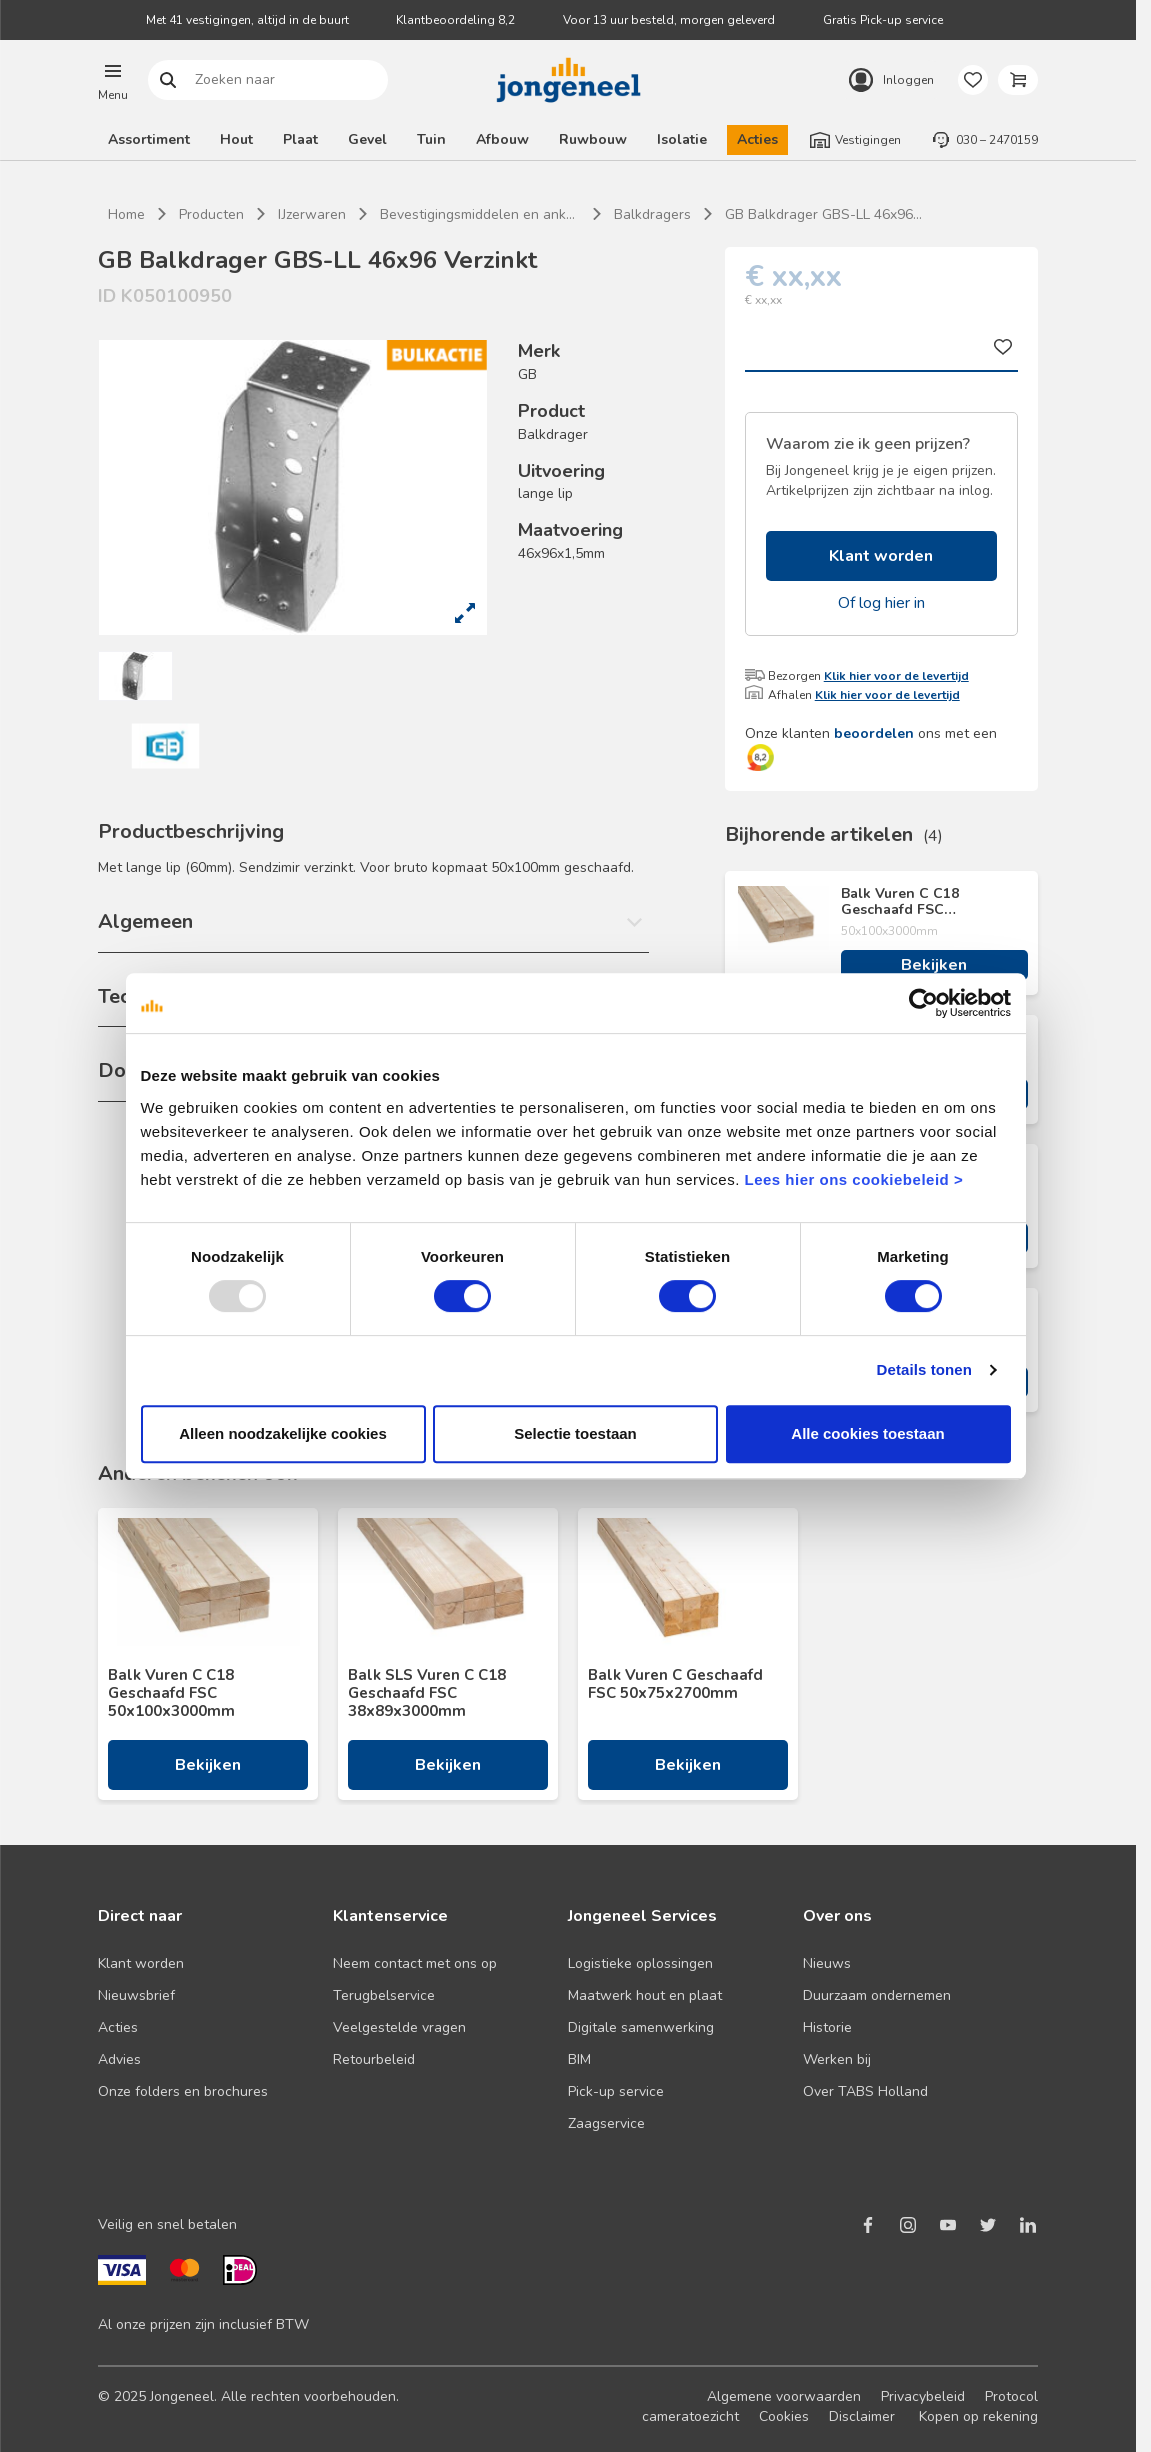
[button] (113, 80)
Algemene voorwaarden (784, 2396)
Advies (119, 2059)
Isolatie (682, 139)
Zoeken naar (168, 80)
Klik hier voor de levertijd (896, 676)
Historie (827, 2027)
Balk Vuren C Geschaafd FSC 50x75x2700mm (675, 1684)
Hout (236, 139)
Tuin (431, 139)
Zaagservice (606, 2123)
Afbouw (502, 139)
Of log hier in (881, 603)
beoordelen (874, 733)
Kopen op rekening (978, 2416)
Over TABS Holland (865, 2091)
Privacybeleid (923, 2396)
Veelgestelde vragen (399, 2027)
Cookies (784, 2416)
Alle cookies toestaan (867, 1433)
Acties (757, 139)
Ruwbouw (593, 139)
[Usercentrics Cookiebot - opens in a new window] (923, 1003)
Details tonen (924, 1369)
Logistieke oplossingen (640, 1963)
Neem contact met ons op (415, 1963)
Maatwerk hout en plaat (645, 1995)
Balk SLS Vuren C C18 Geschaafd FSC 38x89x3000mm (427, 1693)
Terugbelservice (384, 1995)
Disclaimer (862, 2416)
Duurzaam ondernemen (877, 1995)
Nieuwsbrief (136, 1995)
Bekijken (934, 965)
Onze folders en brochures (183, 2091)
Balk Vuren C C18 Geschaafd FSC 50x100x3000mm (900, 902)
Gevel (367, 139)
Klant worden (881, 556)
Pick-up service (616, 2091)
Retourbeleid (374, 2059)
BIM (579, 2059)
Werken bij (837, 2059)
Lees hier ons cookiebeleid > (853, 1179)
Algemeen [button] (145, 921)
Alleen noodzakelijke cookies (283, 1433)
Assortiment (149, 139)
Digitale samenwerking (641, 2027)
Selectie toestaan (575, 1433)
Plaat (300, 139)
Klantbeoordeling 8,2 (455, 20)
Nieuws (827, 1963)
